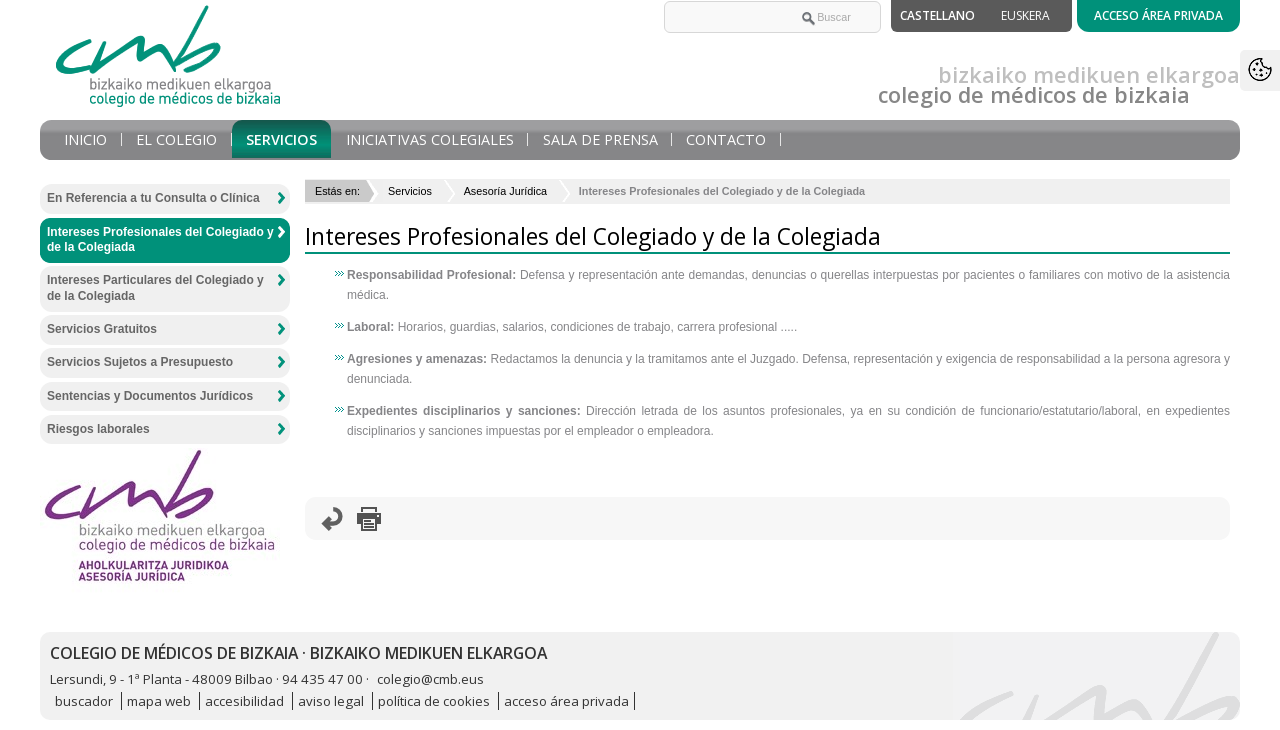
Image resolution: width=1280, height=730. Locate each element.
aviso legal (331, 701)
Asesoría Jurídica (505, 191)
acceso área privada (566, 701)
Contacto (726, 139)
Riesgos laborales (98, 429)
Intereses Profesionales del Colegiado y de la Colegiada (160, 240)
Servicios (281, 139)
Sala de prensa (600, 139)
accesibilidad (244, 701)
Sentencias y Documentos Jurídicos (150, 396)
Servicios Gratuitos (102, 329)
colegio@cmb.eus (430, 679)
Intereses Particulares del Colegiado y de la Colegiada (155, 288)
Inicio (85, 139)
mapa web (159, 701)
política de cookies (434, 701)
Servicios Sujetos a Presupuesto (140, 362)
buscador (84, 701)
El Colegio (176, 139)
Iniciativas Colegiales (430, 139)
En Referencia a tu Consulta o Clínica (153, 198)
